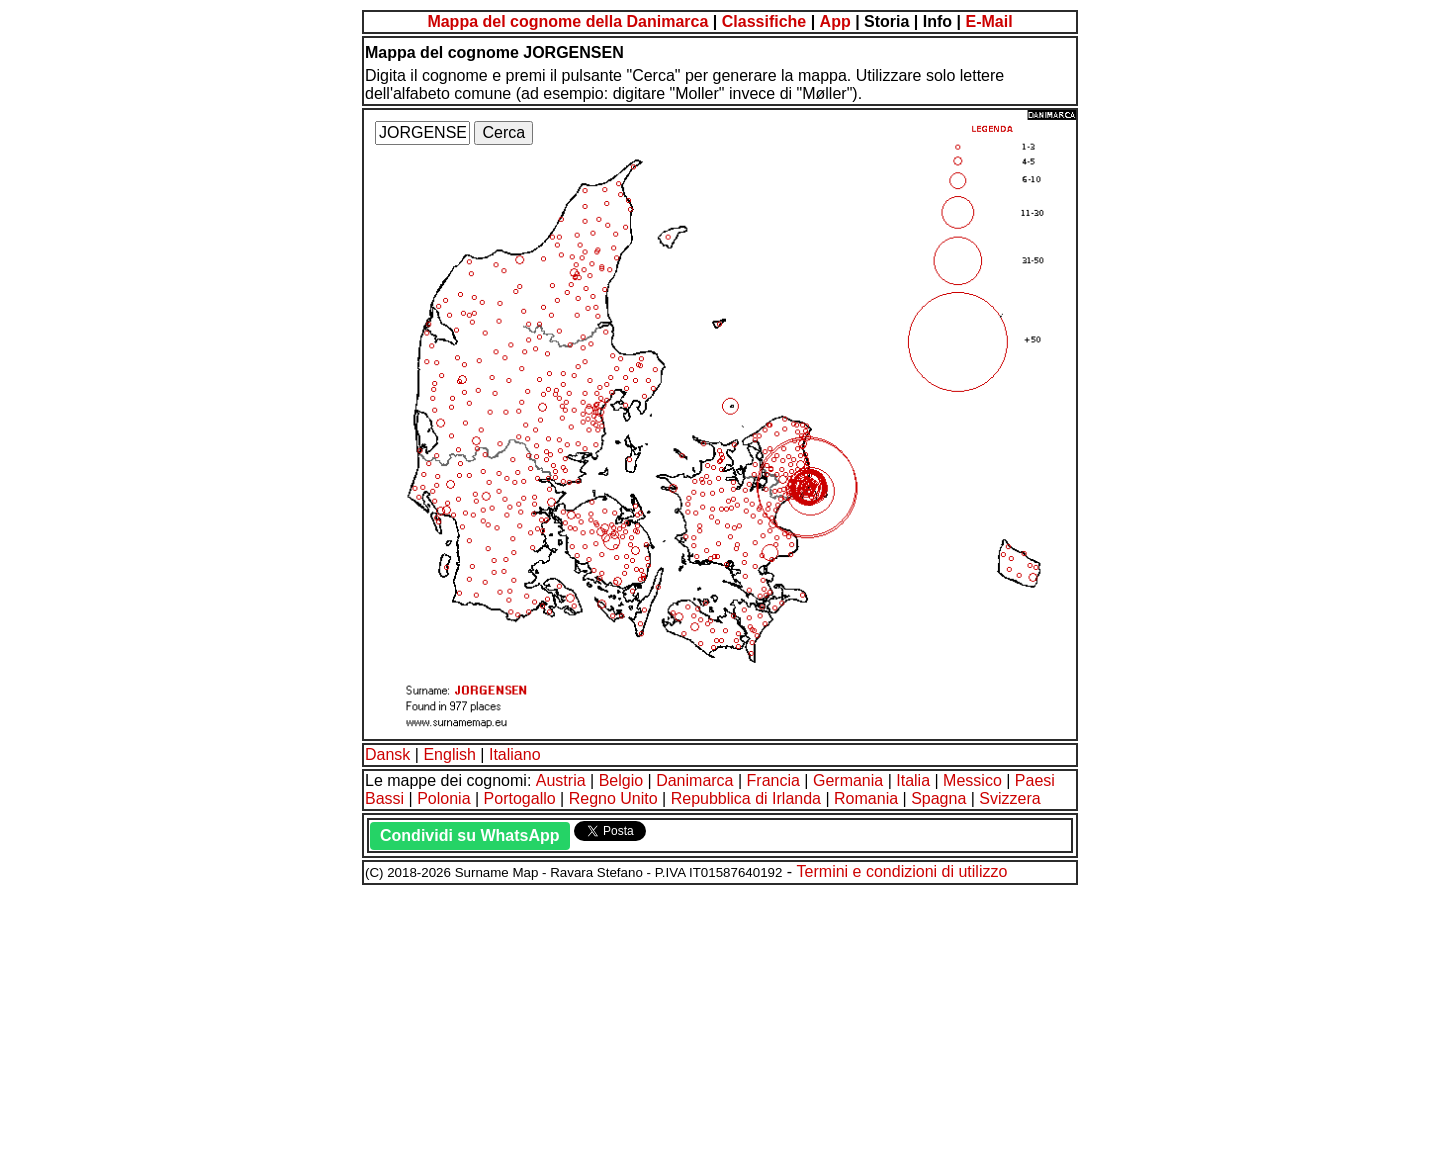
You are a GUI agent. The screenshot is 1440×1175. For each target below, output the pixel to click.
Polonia (443, 798)
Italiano (515, 754)
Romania (866, 798)
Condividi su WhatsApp (470, 835)
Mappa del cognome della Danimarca (567, 21)
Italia (913, 780)
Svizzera (1009, 798)
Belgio (621, 780)
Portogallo (520, 798)
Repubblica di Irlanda (746, 798)
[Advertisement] (608, 1027)
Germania (848, 780)
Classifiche (764, 21)
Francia (773, 780)
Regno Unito (613, 798)
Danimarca (694, 780)
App (835, 21)
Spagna (938, 798)
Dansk (387, 754)
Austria (561, 780)
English (449, 754)
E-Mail (988, 21)
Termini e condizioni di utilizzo (902, 871)
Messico (972, 780)
